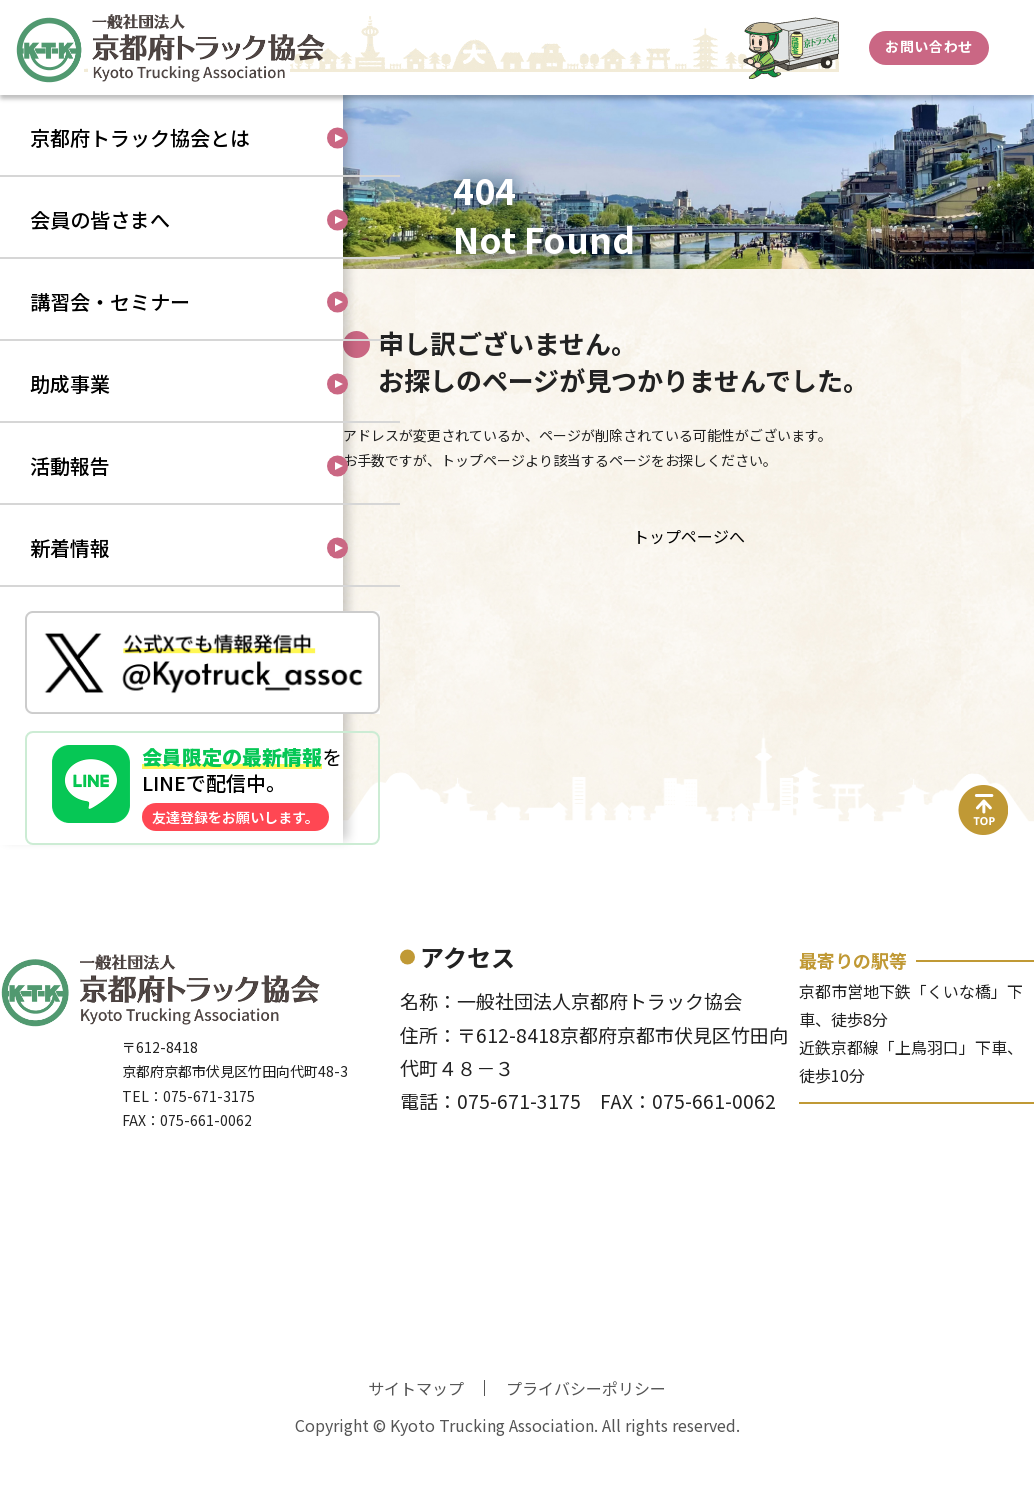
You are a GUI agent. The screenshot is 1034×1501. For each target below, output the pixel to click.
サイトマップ (416, 1444)
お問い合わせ (928, 46)
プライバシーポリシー (586, 1444)
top (984, 853)
